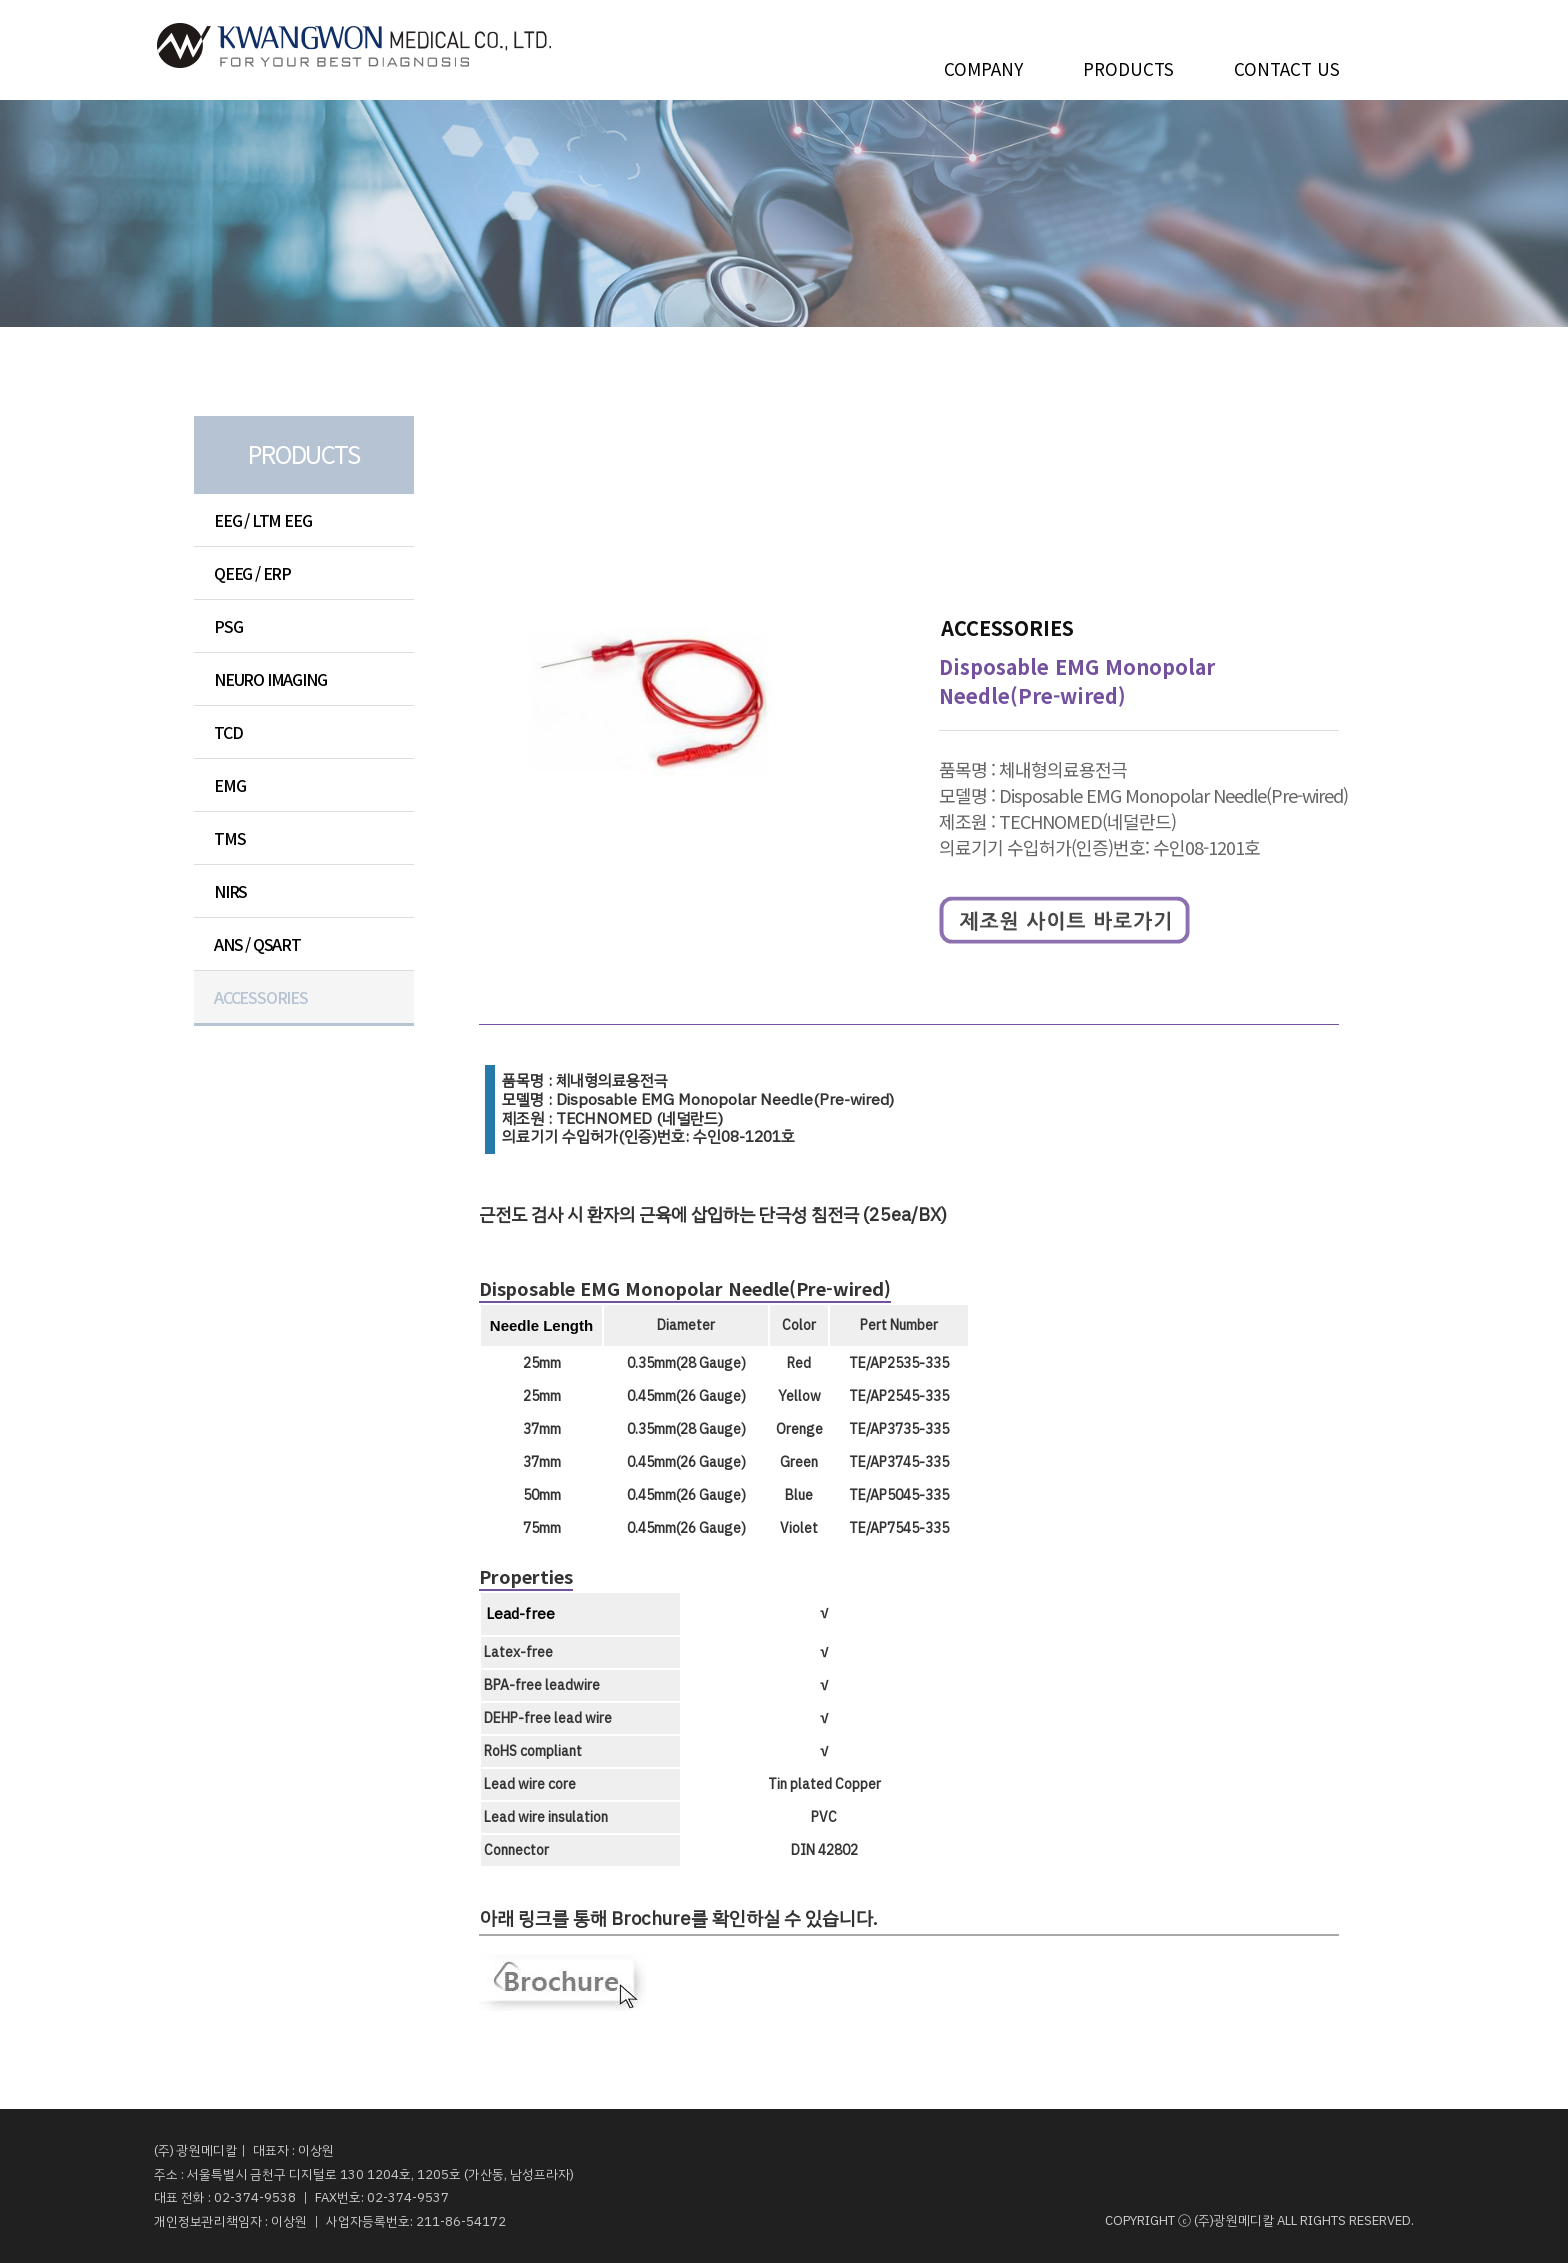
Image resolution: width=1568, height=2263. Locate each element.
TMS (229, 838)
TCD (228, 732)
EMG (229, 785)
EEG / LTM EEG (262, 520)
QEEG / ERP (252, 573)
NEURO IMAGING (270, 679)
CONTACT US (1287, 65)
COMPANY (983, 65)
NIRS (230, 891)
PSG (228, 626)
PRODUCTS (1128, 65)
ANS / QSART (257, 944)
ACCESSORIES (261, 997)
